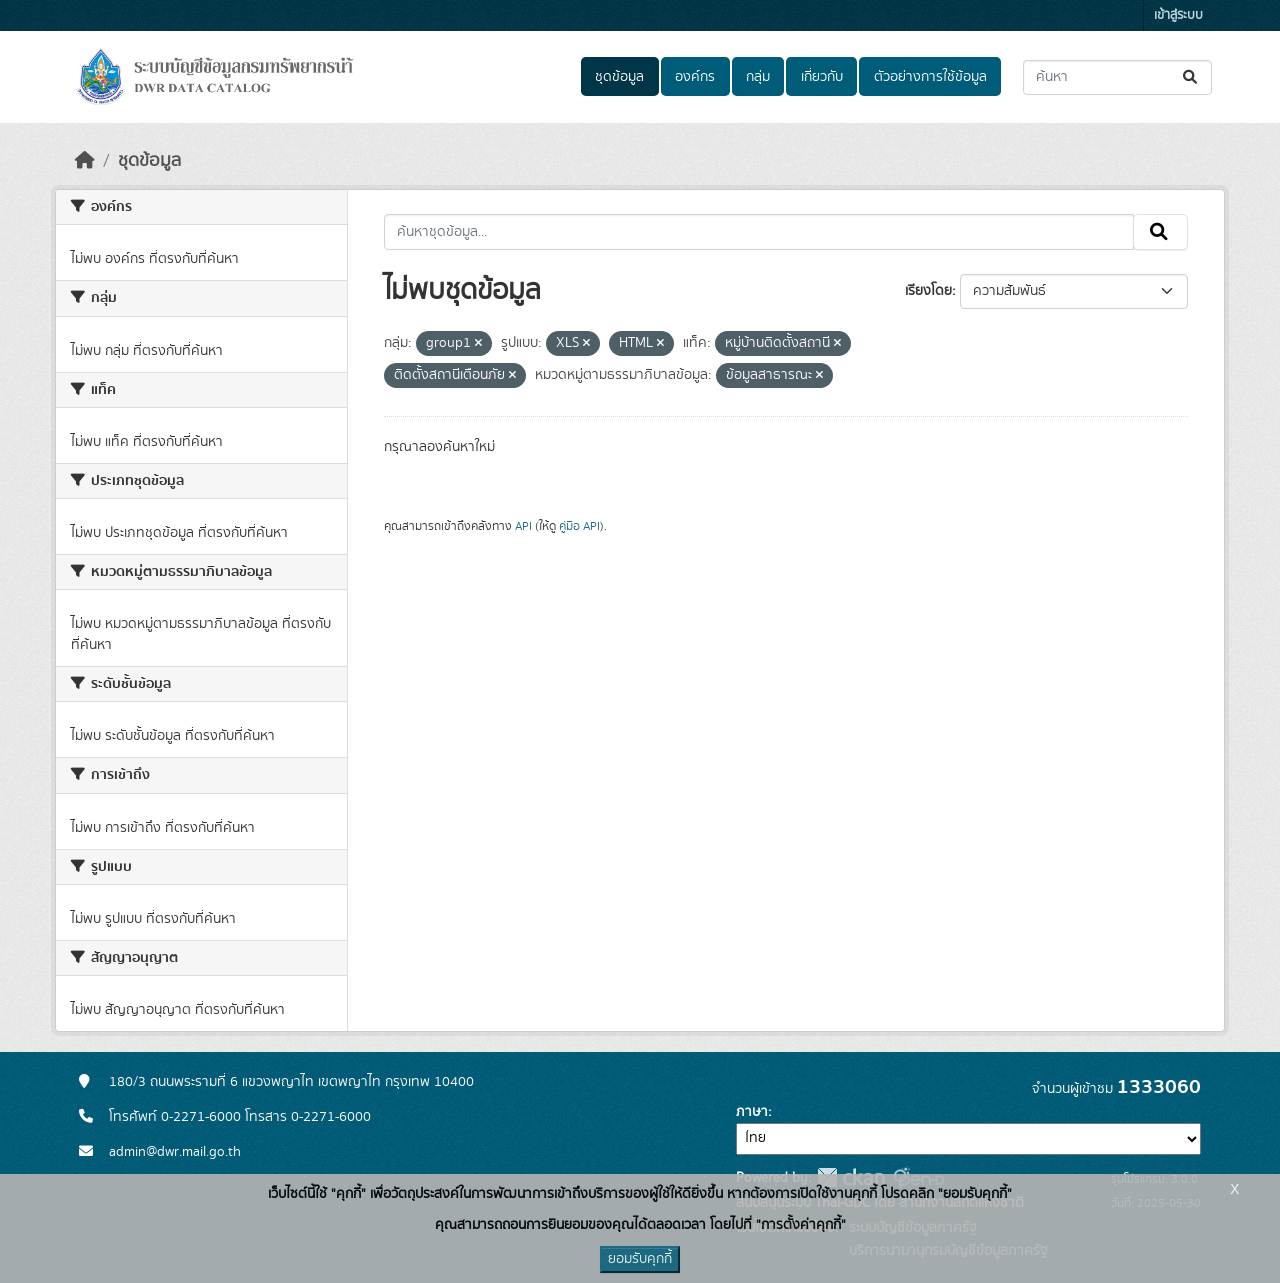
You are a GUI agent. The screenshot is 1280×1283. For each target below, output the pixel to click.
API (523, 526)
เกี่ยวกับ (822, 77)
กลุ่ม (758, 77)
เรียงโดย (928, 291)
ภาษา (752, 1112)
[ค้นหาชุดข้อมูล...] (1117, 77)
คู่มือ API (579, 526)
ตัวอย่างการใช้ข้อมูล (930, 77)
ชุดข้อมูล (619, 77)
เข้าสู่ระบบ (1178, 15)
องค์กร (695, 77)
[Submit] (1191, 77)
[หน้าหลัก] (85, 161)
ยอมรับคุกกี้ (640, 1259)
